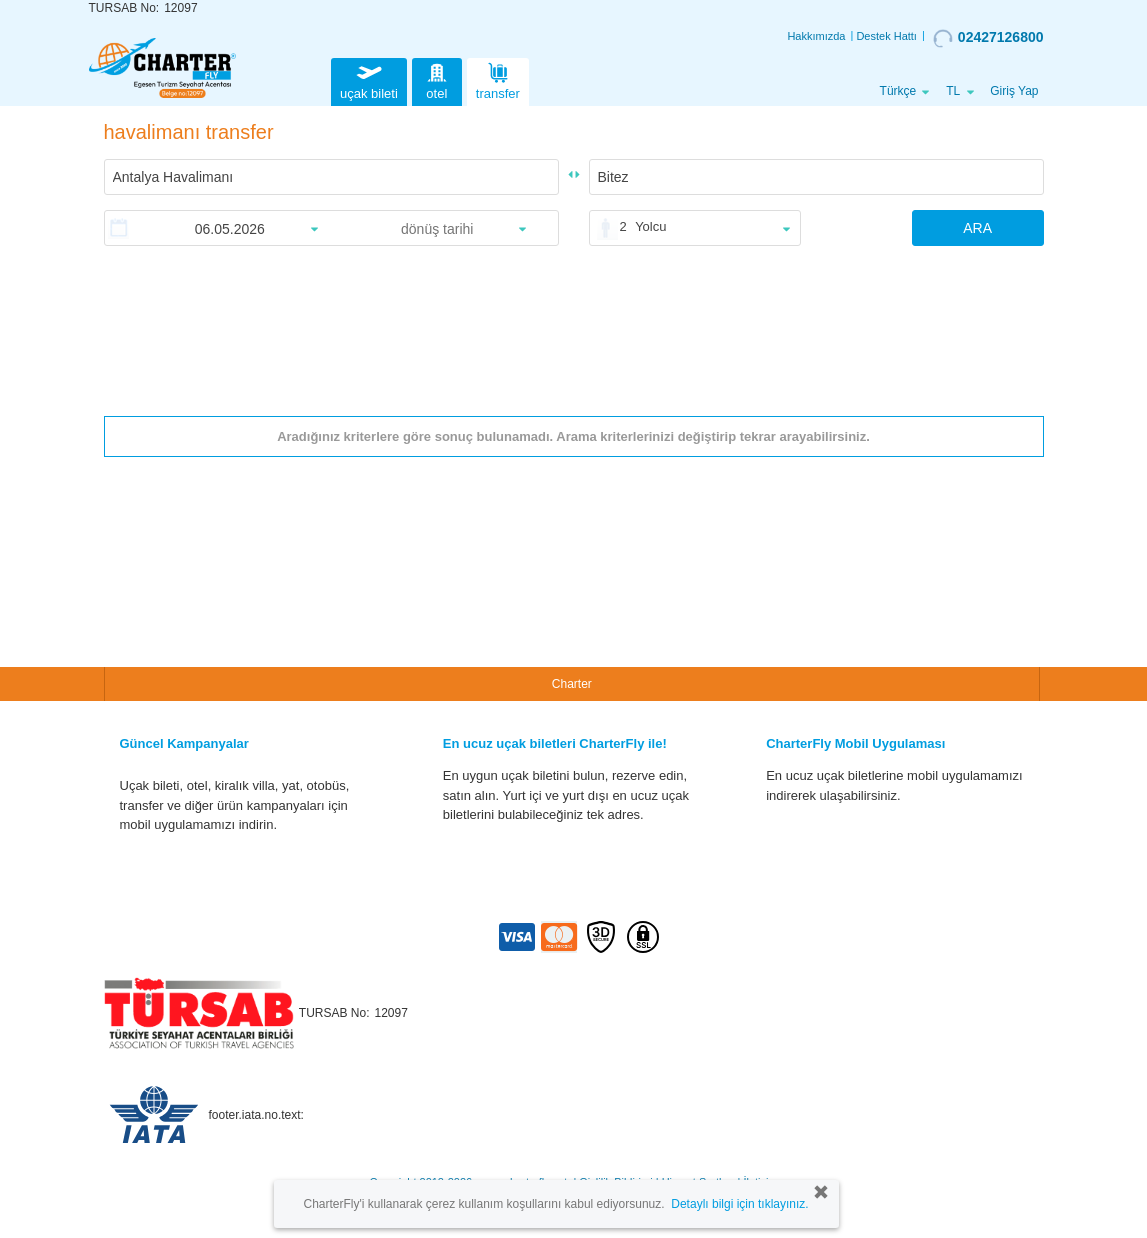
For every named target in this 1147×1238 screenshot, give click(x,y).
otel (437, 79)
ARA (977, 228)
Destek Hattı (886, 36)
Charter (572, 684)
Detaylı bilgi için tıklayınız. (739, 1204)
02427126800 (988, 38)
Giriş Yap (1014, 91)
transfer (498, 79)
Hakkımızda (816, 36)
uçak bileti (369, 79)
